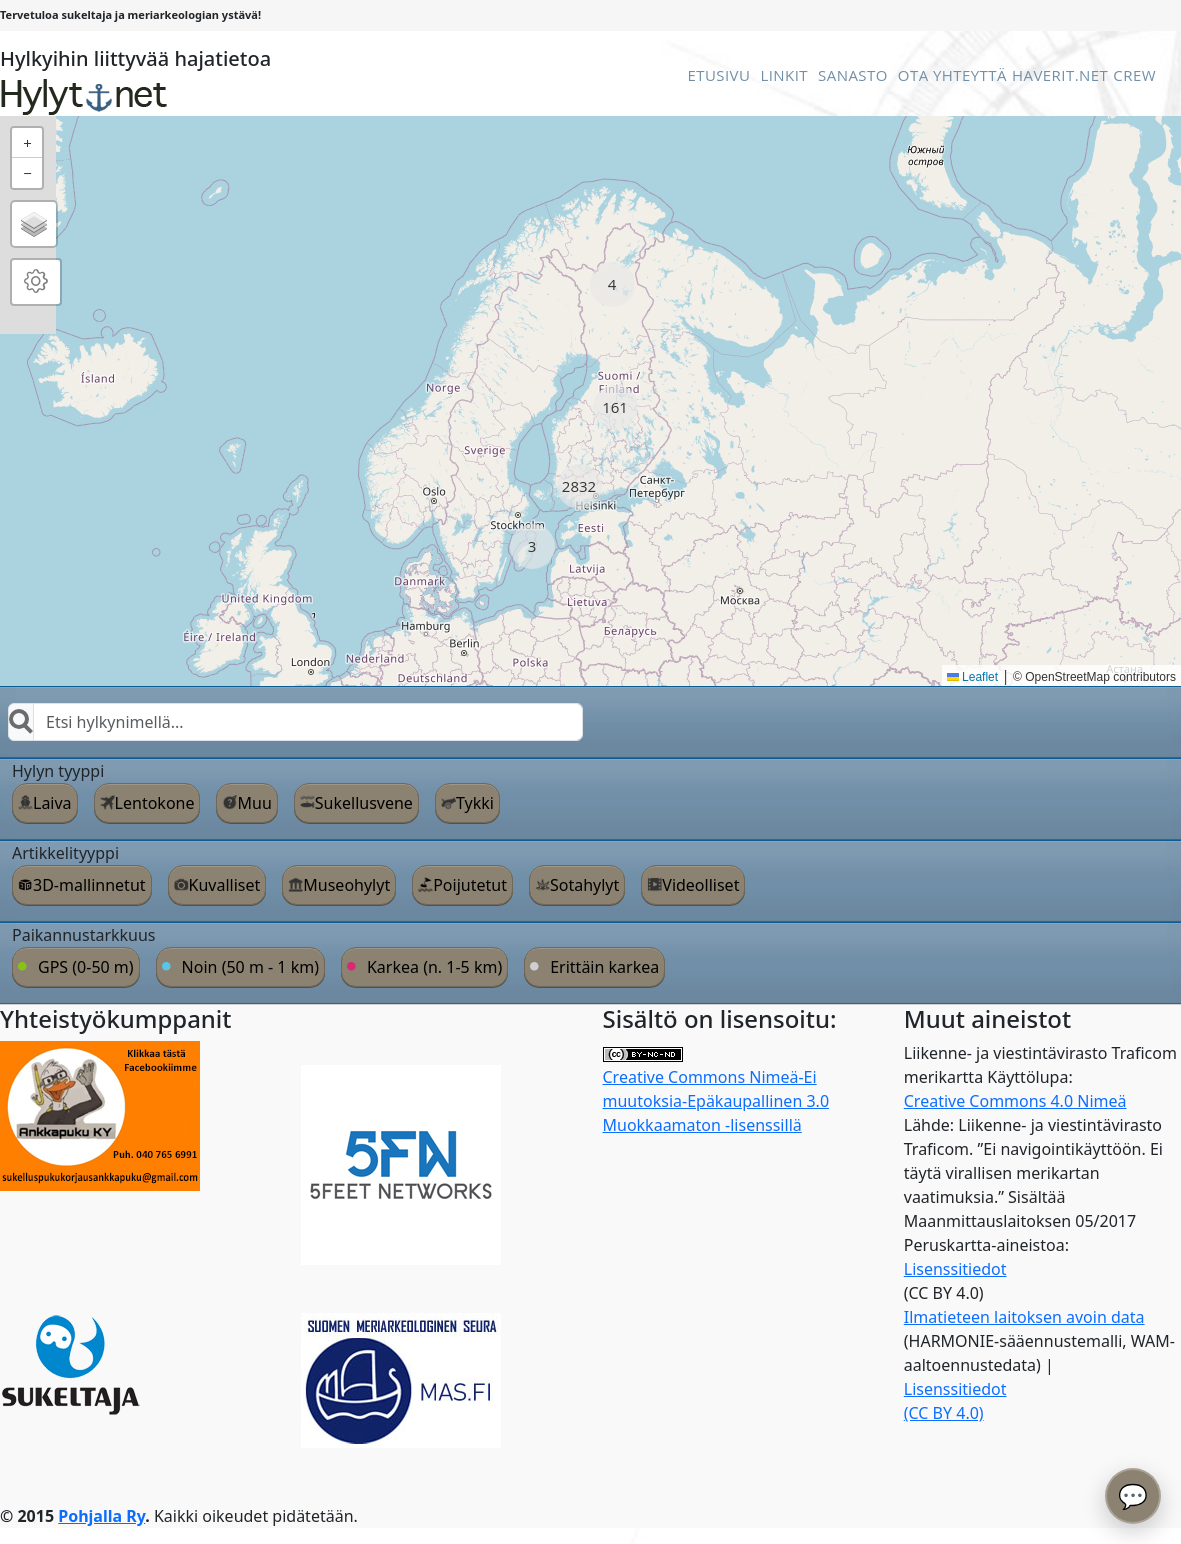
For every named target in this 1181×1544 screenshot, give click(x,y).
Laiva (52, 803)
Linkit (784, 75)
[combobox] (295, 722)
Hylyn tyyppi (58, 771)
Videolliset (700, 885)
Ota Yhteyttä (952, 75)
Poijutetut (470, 885)
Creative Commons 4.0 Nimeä (1015, 1101)
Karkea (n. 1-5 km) (434, 967)
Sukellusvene (364, 803)
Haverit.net (1060, 75)
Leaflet (972, 677)
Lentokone (155, 803)
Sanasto (853, 75)
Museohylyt (346, 885)
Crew (1134, 75)
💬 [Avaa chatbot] (1133, 1495)
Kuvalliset (225, 885)
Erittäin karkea (604, 967)
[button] (612, 284)
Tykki (475, 803)
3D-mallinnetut (89, 885)
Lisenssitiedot (955, 1269)
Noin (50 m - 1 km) (250, 967)
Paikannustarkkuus (84, 935)
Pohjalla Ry (101, 1516)
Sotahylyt (584, 885)
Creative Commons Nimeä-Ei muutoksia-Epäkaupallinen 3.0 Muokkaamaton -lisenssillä (716, 1091)
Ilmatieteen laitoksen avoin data (1024, 1317)
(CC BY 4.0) (944, 1413)
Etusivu (718, 75)
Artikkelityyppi (65, 853)
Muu (254, 803)
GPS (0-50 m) (86, 967)
